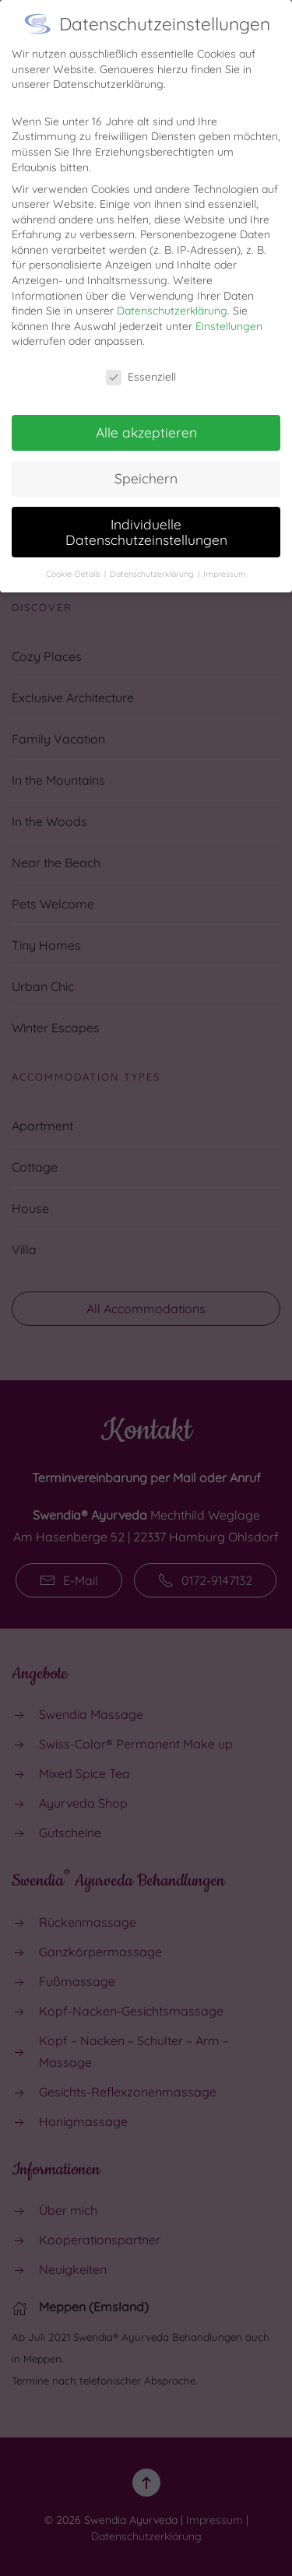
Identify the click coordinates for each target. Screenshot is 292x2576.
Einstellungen (228, 311)
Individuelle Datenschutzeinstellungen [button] (146, 517)
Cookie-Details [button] (74, 559)
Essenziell (141, 363)
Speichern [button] (146, 464)
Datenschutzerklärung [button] (153, 559)
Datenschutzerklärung (172, 297)
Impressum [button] (224, 559)
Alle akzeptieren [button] (146, 418)
